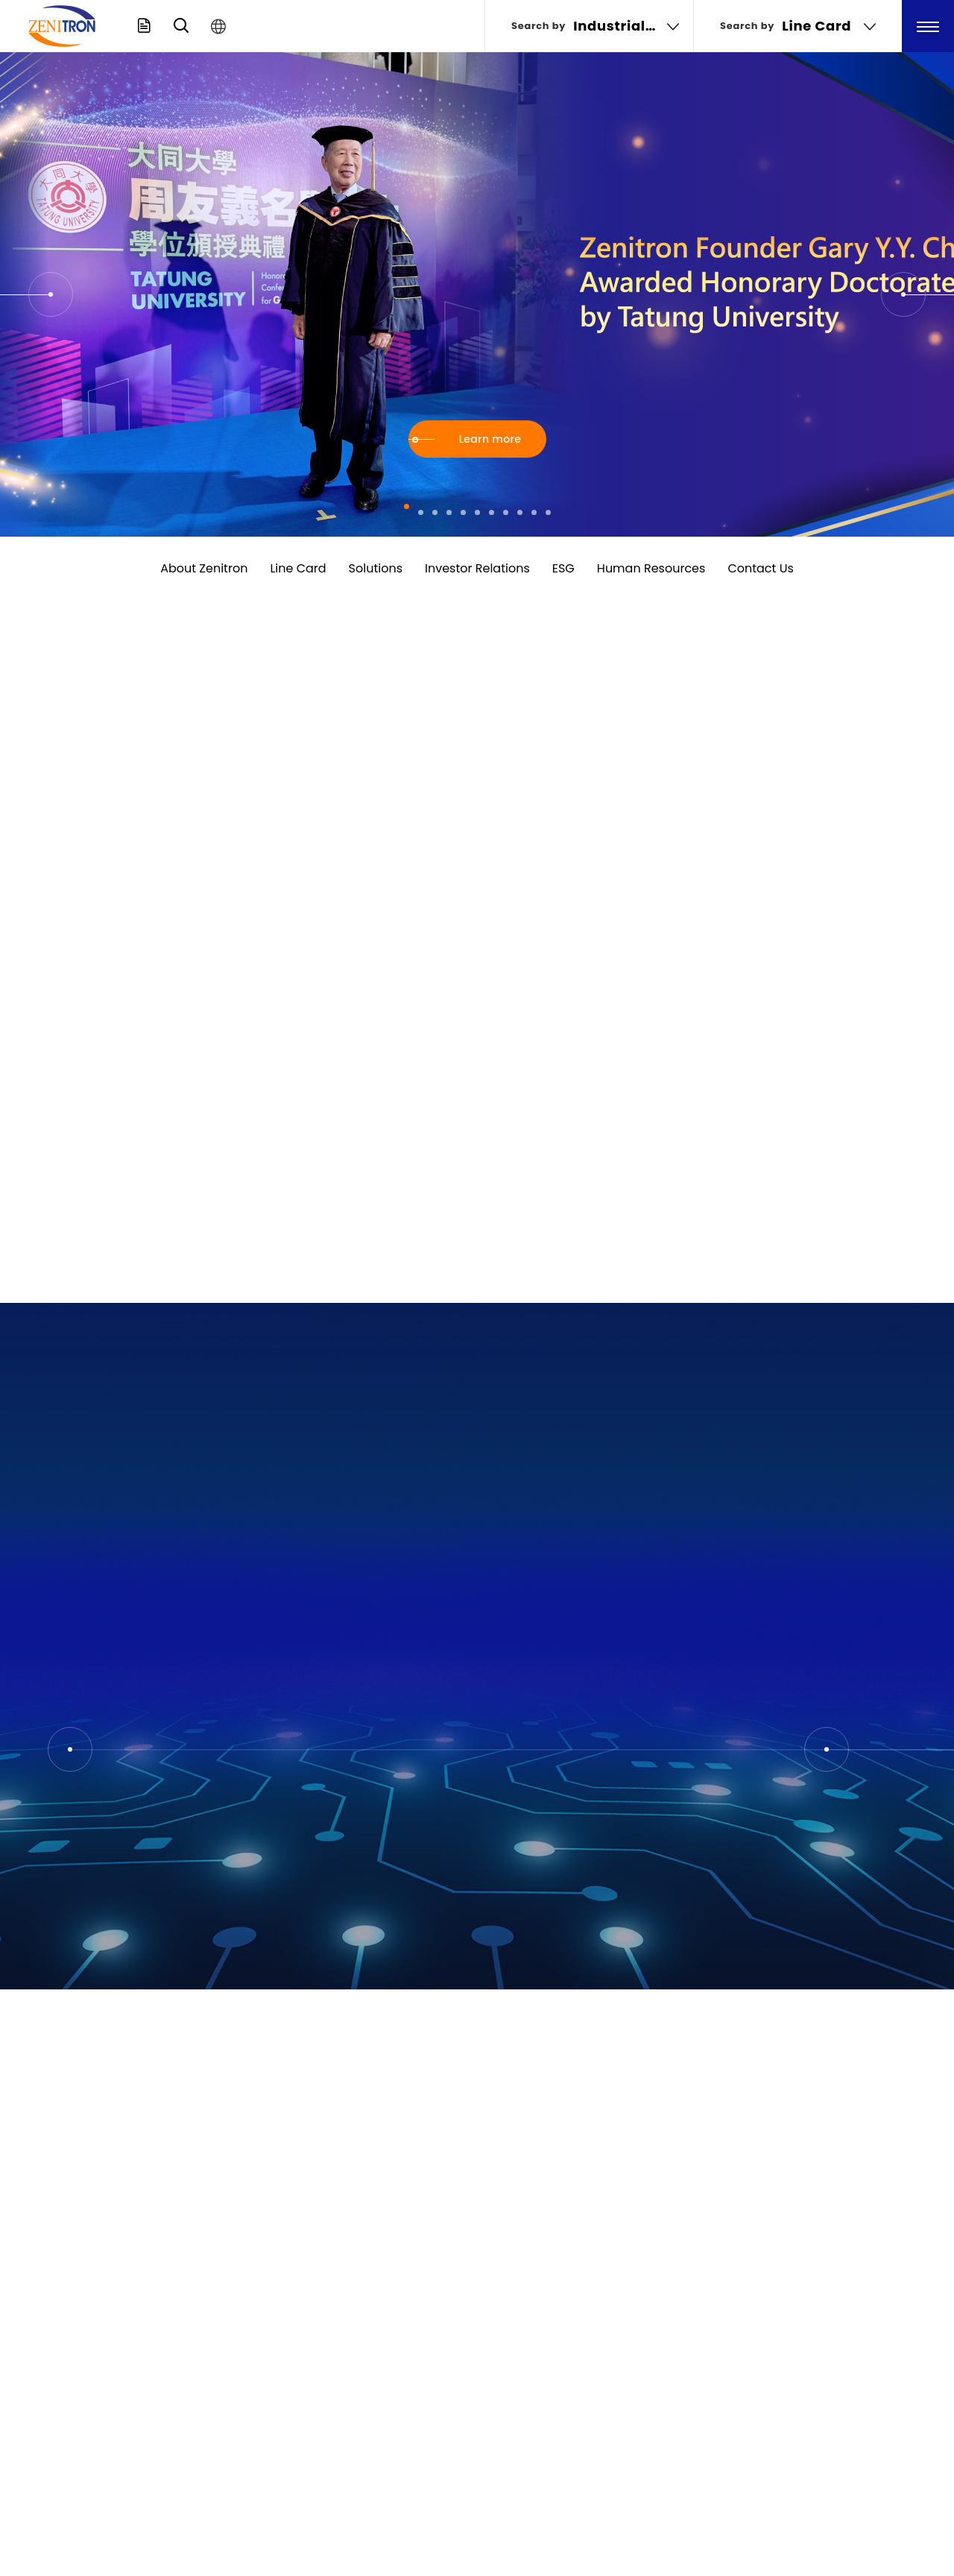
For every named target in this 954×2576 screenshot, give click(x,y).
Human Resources (651, 568)
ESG (563, 568)
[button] (50, 294)
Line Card (298, 568)
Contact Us (760, 568)
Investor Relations (477, 568)
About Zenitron (203, 568)
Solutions (375, 568)
